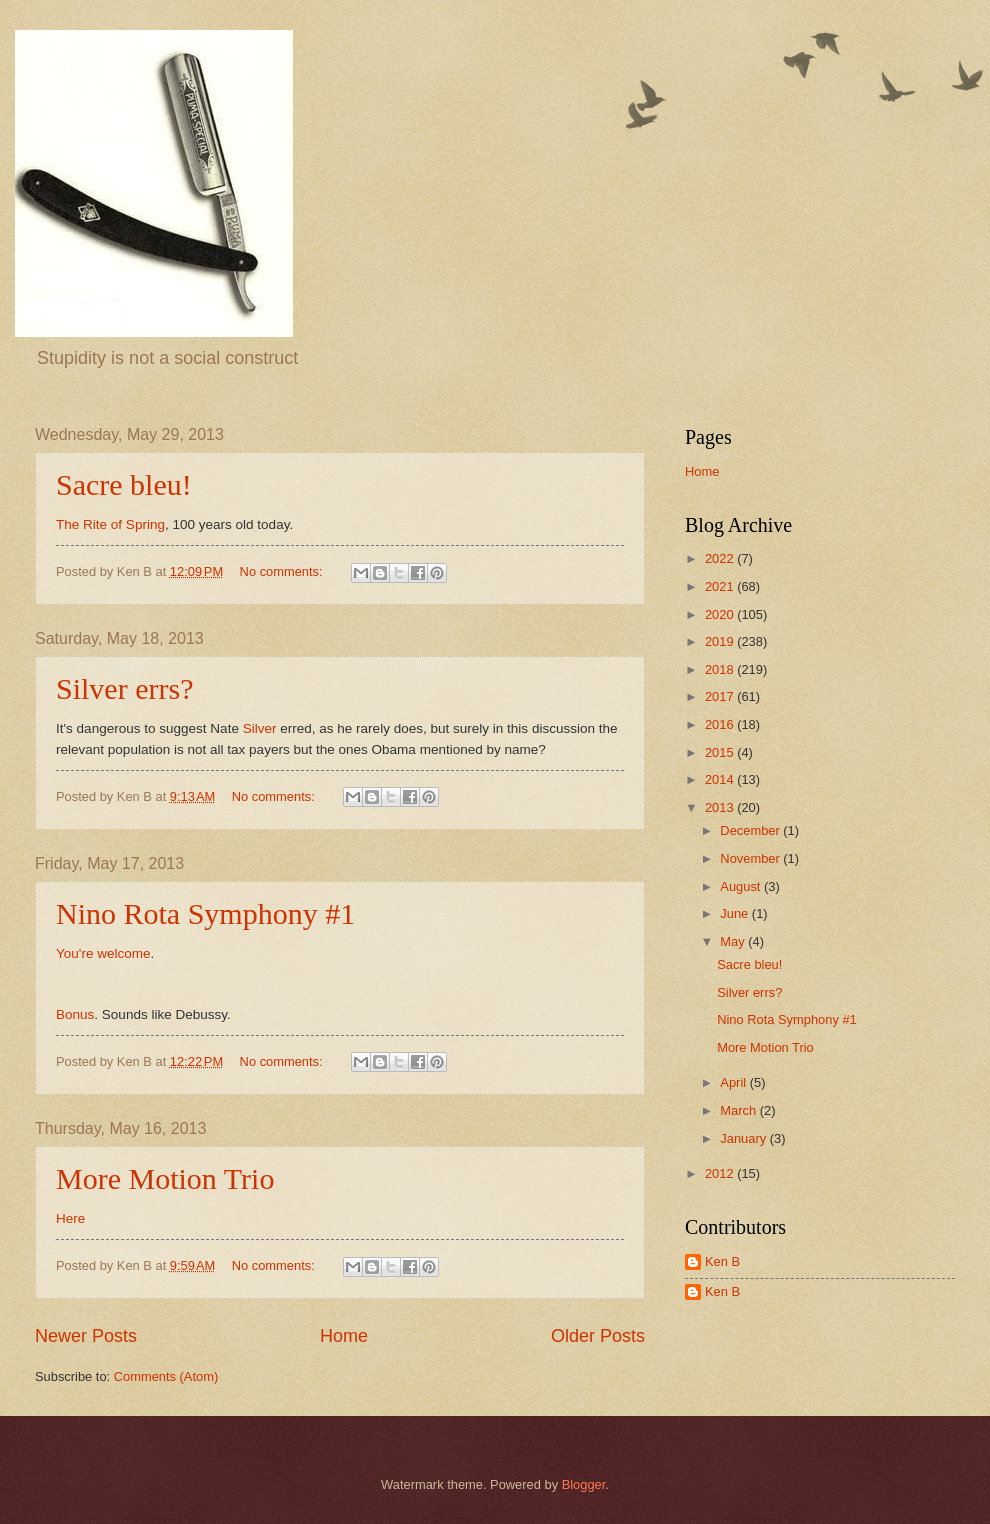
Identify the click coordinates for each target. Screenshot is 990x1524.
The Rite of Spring (110, 524)
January (744, 1138)
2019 (721, 641)
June (736, 913)
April (734, 1082)
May (734, 941)
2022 (721, 558)
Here (70, 1218)
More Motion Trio (165, 1178)
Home (344, 1336)
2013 (721, 807)
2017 (721, 696)
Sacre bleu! (124, 484)
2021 (721, 586)
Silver (260, 728)
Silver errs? (124, 688)
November (751, 858)
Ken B (722, 1261)
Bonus (75, 1014)
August (742, 886)
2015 (721, 752)
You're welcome (103, 953)
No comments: (283, 571)
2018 (721, 669)
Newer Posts (86, 1336)
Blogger (584, 1484)
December (751, 830)
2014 (721, 779)
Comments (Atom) (166, 1376)
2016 (721, 724)
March (739, 1110)
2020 (721, 614)
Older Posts (598, 1336)
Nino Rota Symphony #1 (205, 913)
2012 (721, 1173)
